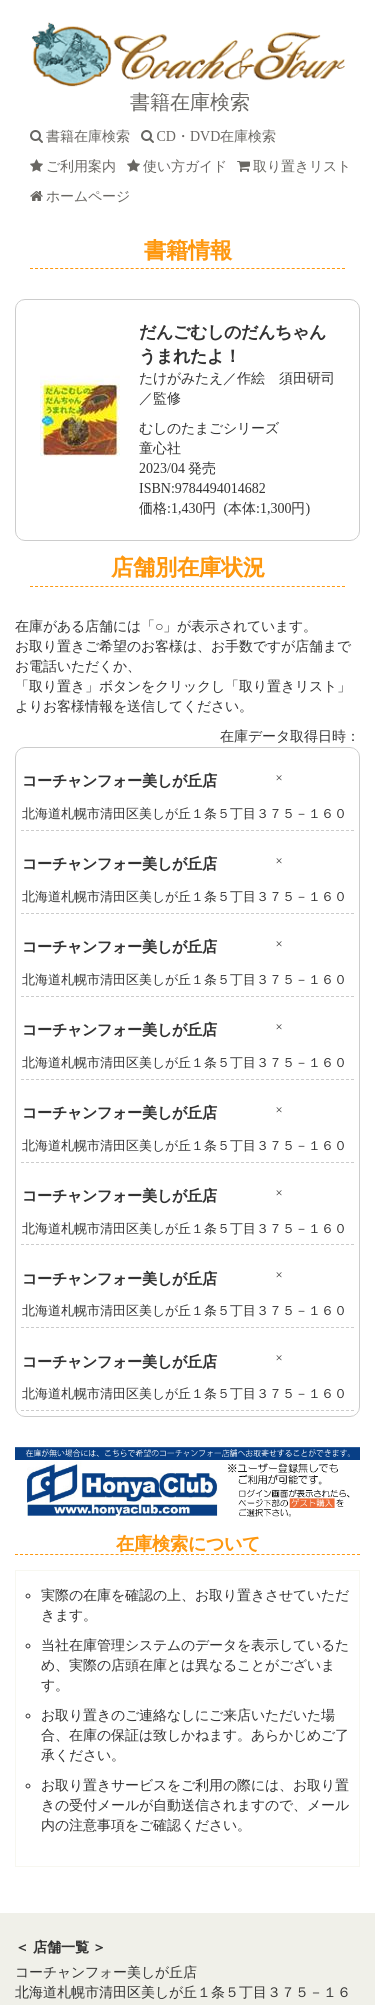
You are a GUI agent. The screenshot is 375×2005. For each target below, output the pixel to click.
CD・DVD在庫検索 (212, 136)
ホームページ (83, 196)
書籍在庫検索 (83, 136)
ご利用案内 (76, 166)
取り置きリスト (297, 166)
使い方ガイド (180, 166)
